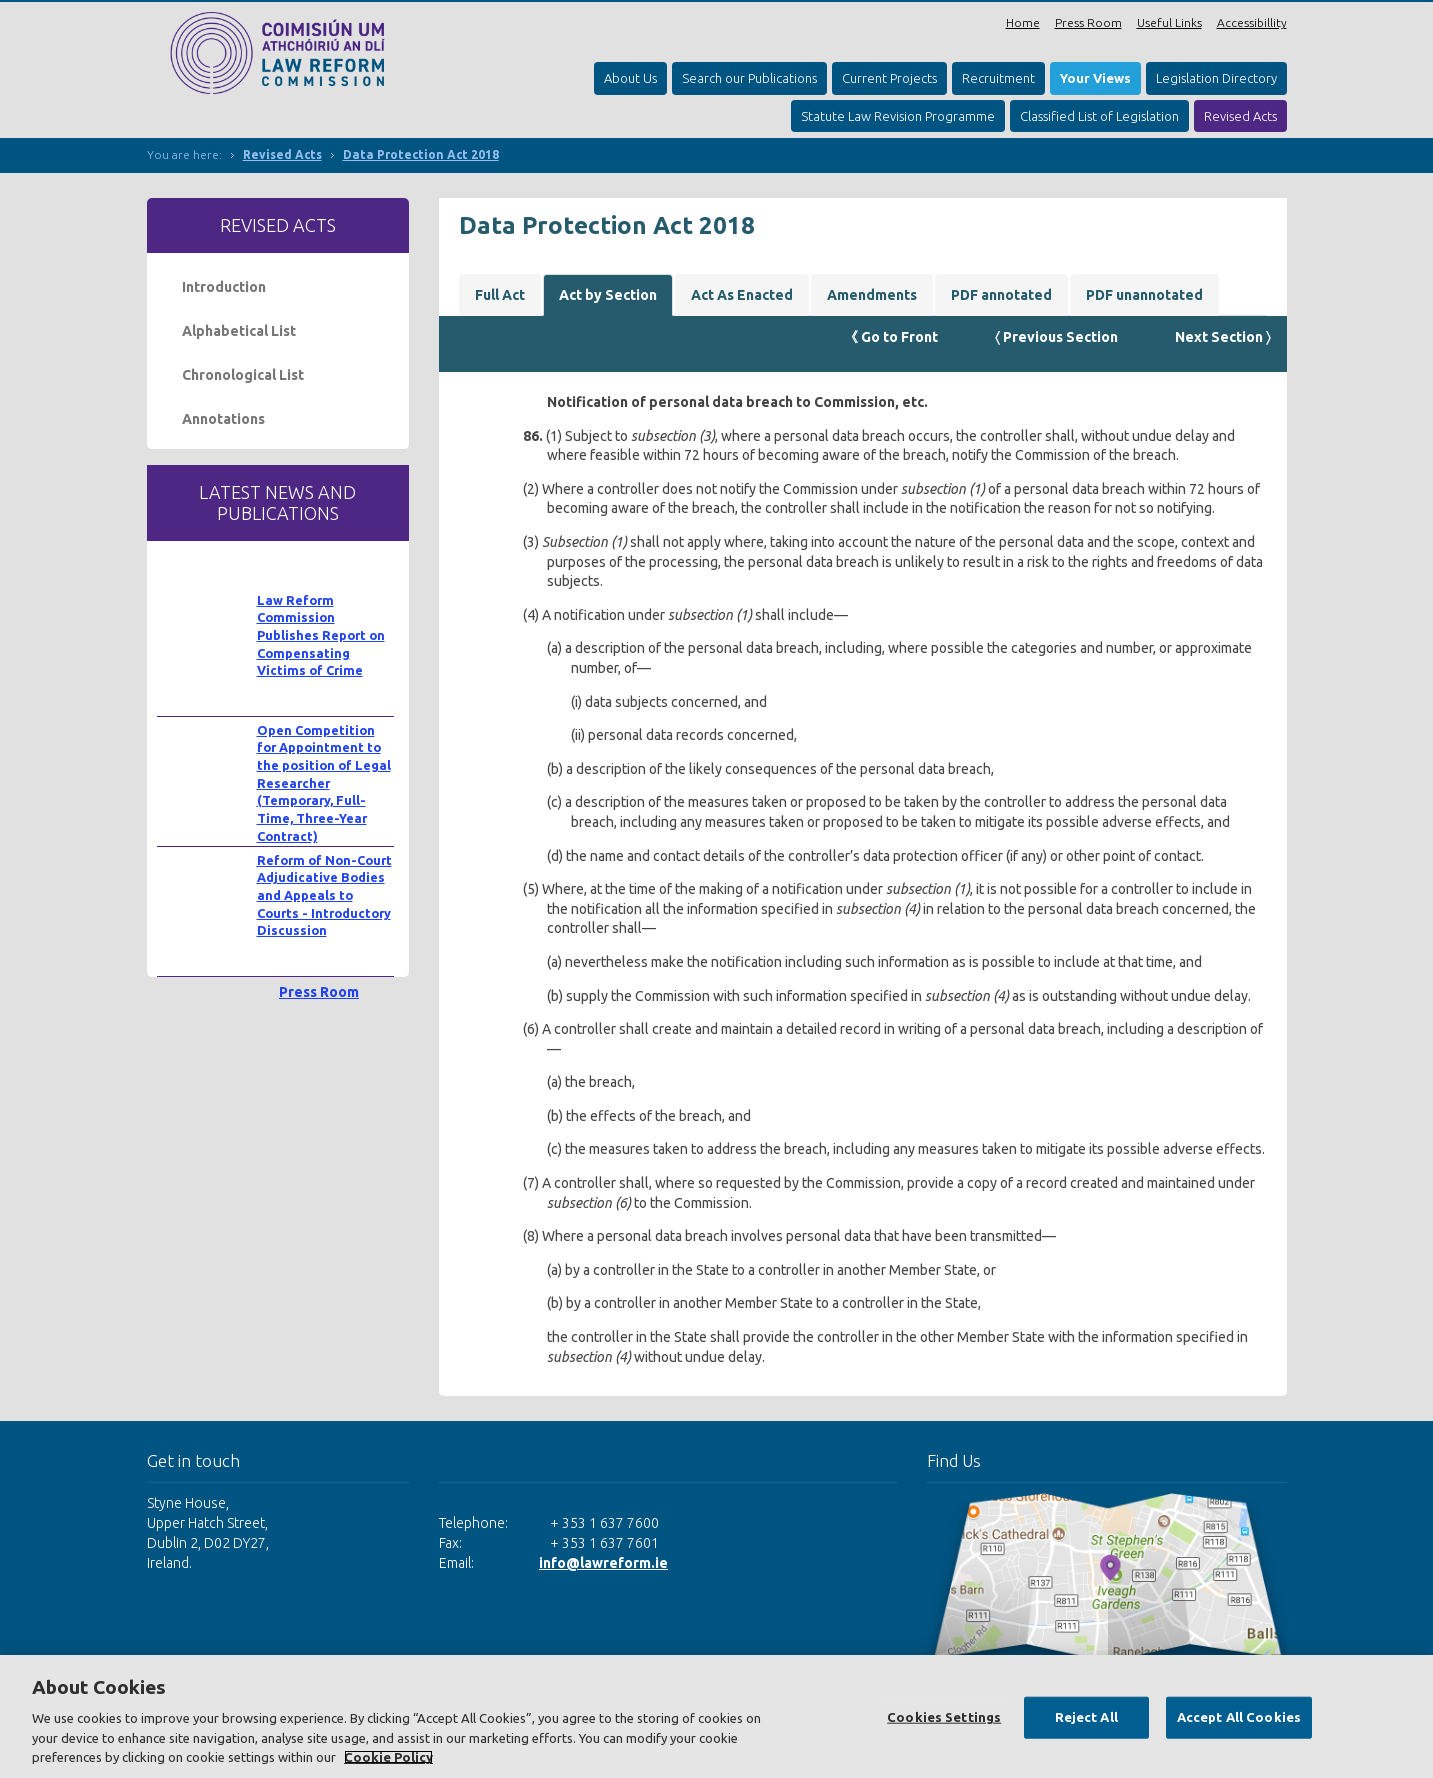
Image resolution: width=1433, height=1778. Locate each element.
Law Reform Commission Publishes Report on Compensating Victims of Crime (321, 635)
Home (1023, 22)
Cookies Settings (944, 1717)
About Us (630, 78)
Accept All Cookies (1239, 1717)
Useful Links (1169, 22)
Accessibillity (1252, 22)
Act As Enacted (742, 295)
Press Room (1088, 22)
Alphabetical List (239, 331)
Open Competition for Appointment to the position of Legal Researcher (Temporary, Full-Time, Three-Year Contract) (324, 783)
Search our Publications (749, 78)
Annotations (223, 419)
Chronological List (243, 375)
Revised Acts (1240, 116)
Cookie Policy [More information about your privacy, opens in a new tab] (388, 1757)
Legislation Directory (1216, 78)
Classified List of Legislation (1099, 116)
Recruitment (998, 78)
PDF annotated (1001, 295)
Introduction (224, 287)
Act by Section (608, 295)
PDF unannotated (1144, 295)
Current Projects (889, 78)
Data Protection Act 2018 (421, 154)
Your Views (1095, 78)
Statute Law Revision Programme (898, 116)
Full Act (500, 295)
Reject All (1086, 1717)
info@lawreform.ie (603, 1563)
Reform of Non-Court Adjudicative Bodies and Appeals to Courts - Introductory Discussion (324, 895)
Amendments (872, 295)
